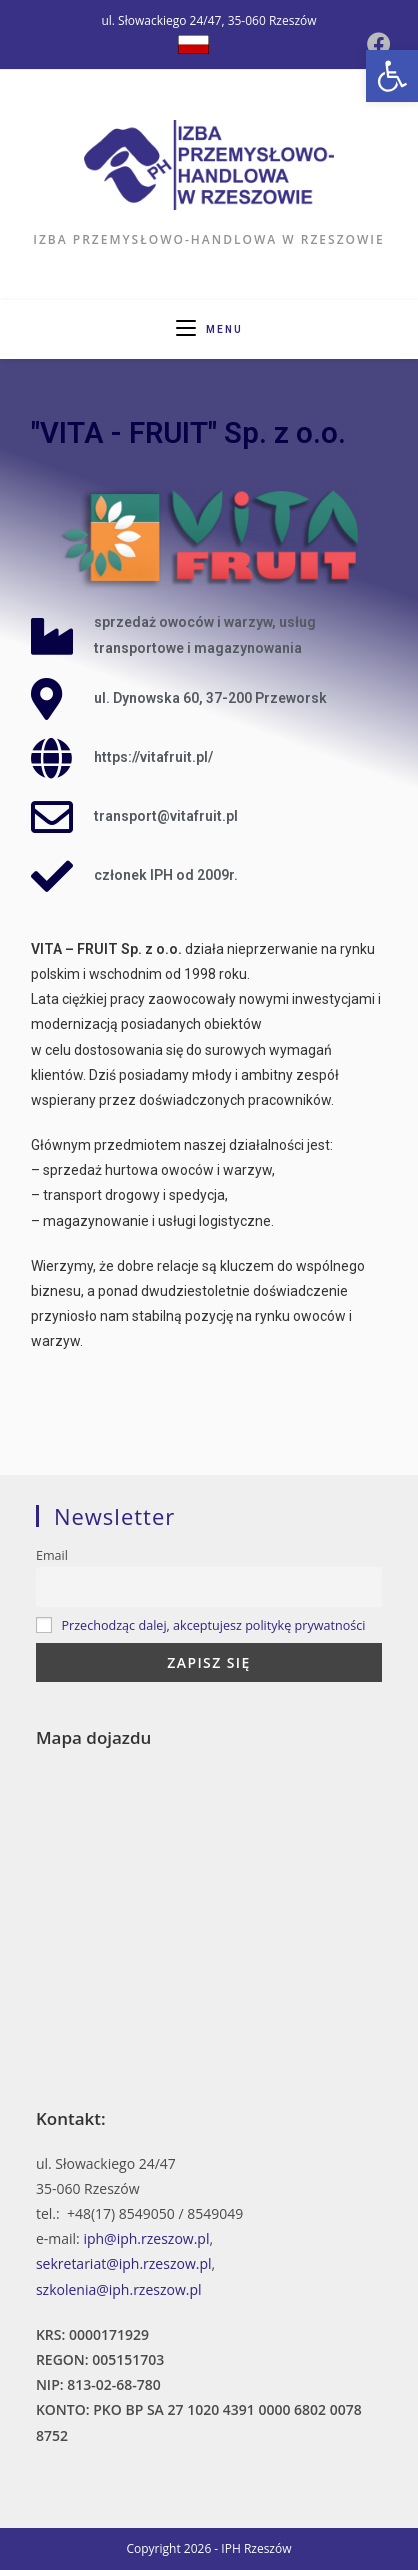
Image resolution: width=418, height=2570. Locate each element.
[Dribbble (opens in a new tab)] (193, 44)
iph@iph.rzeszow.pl (146, 2238)
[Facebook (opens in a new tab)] (379, 44)
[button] (392, 76)
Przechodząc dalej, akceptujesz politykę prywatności (213, 1625)
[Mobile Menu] (209, 329)
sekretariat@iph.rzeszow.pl (124, 2263)
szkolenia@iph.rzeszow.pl (119, 2289)
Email (52, 1555)
